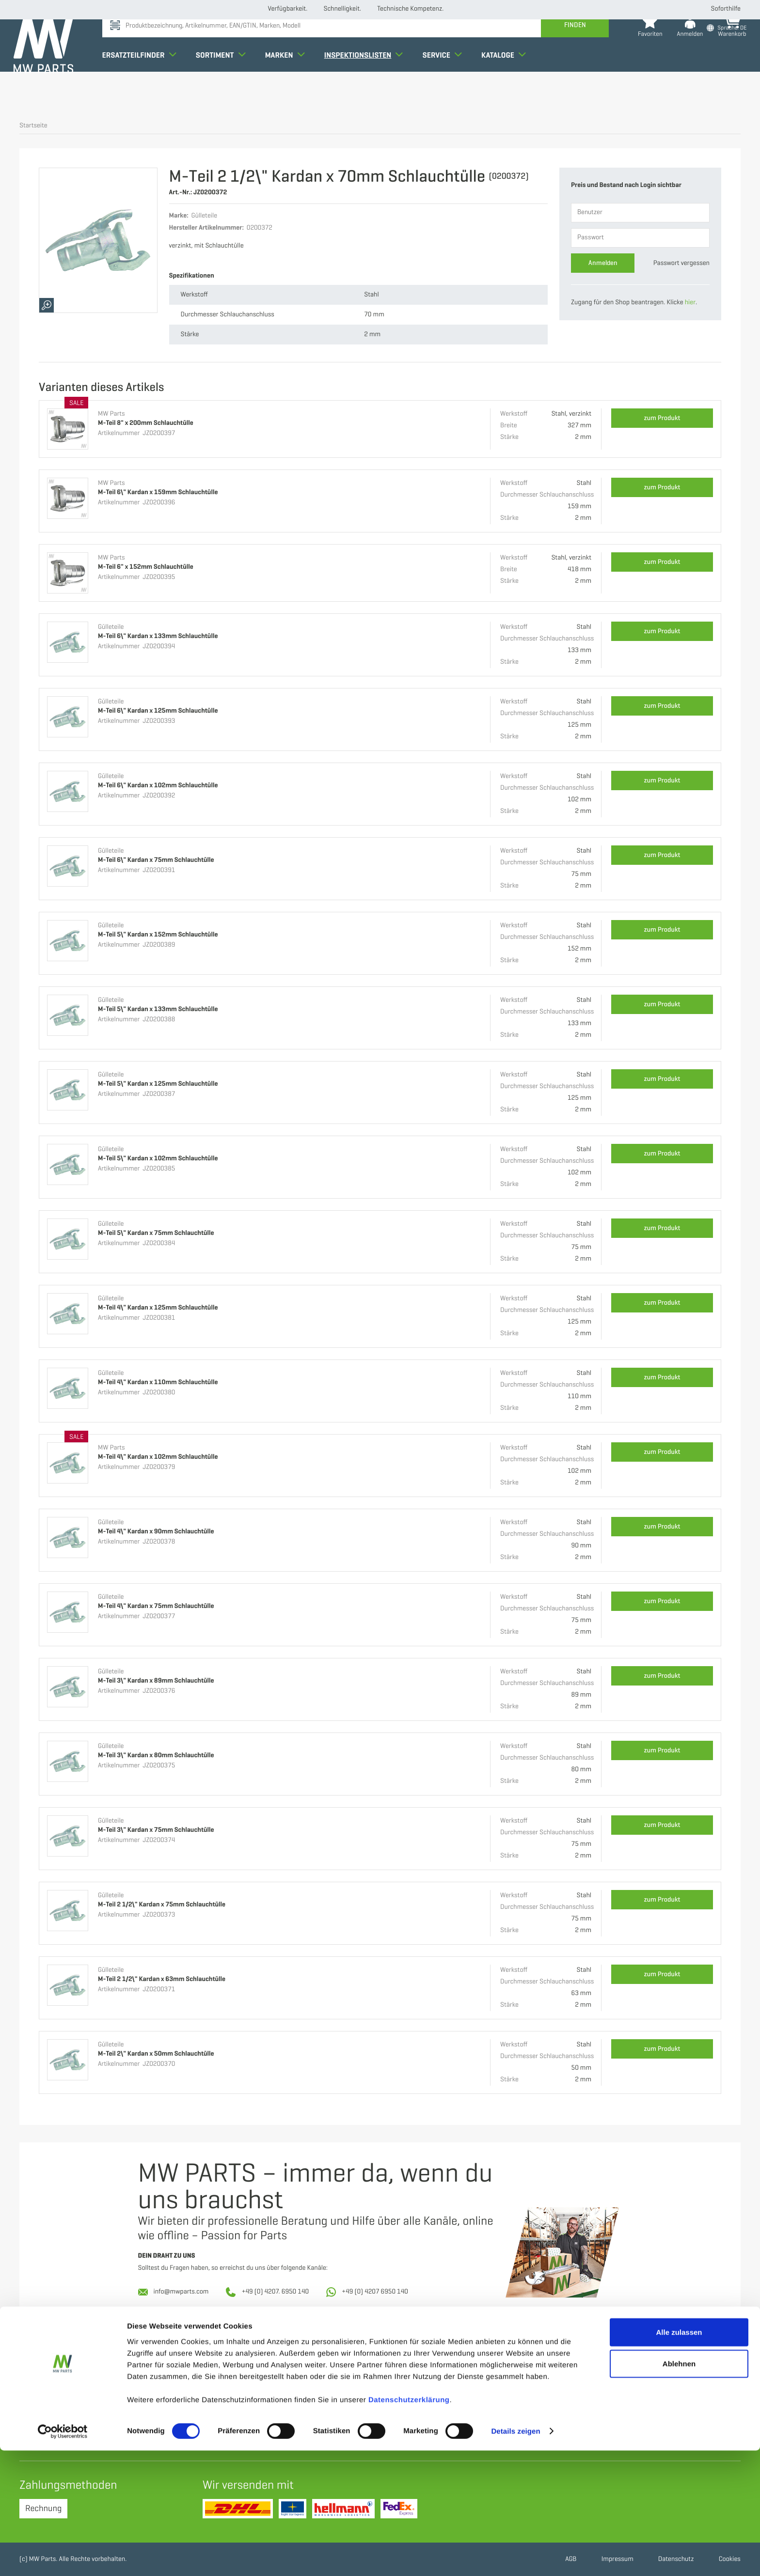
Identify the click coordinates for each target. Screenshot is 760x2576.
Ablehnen (679, 2489)
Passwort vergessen (681, 263)
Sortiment (227, 89)
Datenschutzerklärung (409, 2525)
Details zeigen (515, 2557)
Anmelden (603, 263)
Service (448, 89)
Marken (291, 89)
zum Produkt (662, 418)
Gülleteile (111, 627)
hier (690, 302)
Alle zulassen (679, 2457)
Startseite (33, 125)
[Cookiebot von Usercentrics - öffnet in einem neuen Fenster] (62, 2557)
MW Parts (111, 414)
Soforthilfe (726, 9)
